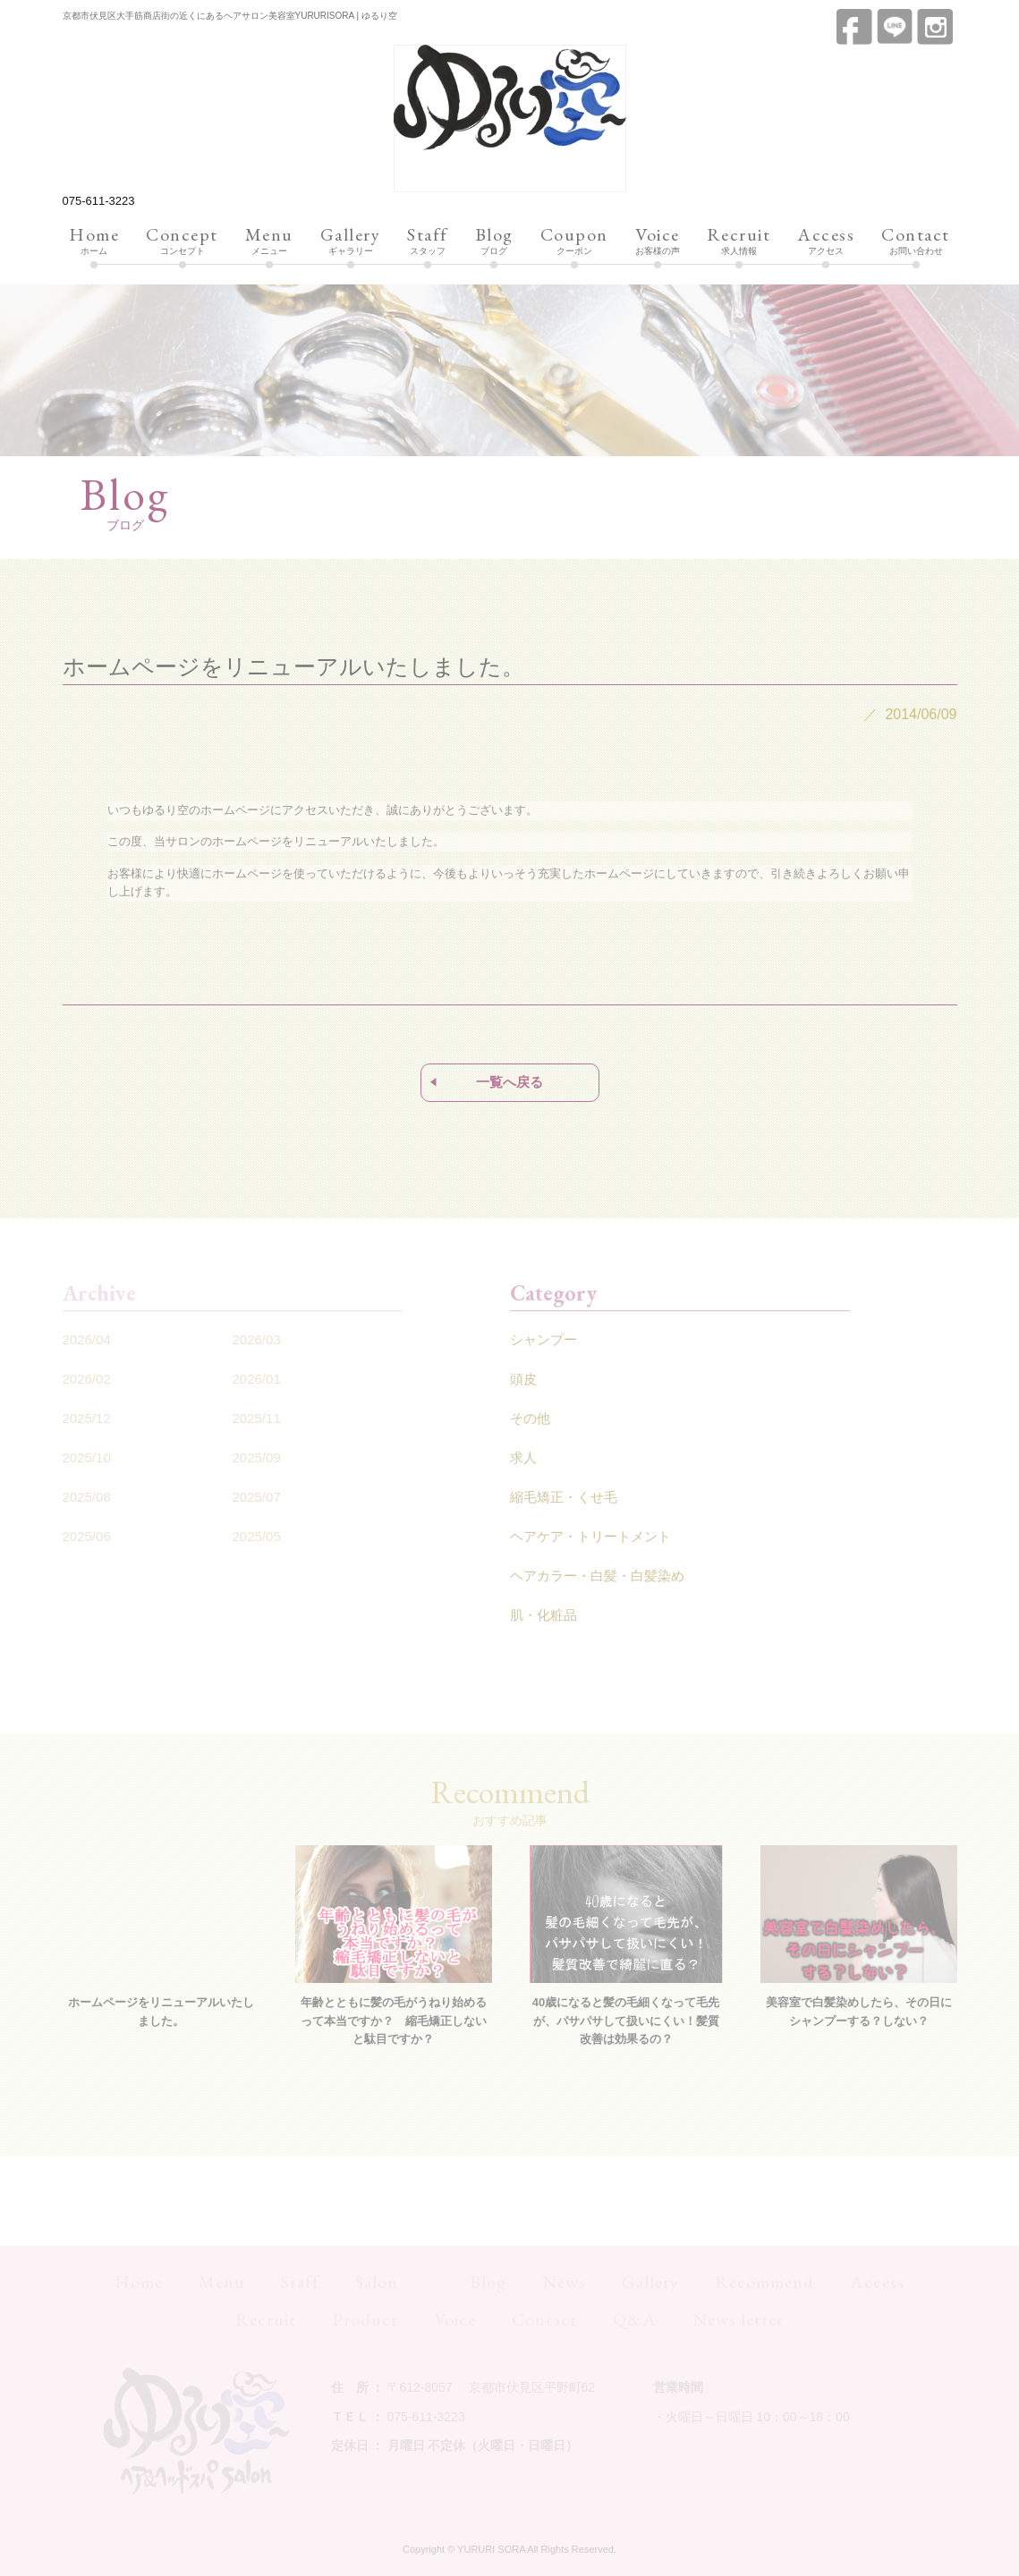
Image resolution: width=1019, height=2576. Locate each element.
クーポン (574, 241)
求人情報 (739, 241)
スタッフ (427, 241)
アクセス (825, 241)
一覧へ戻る (509, 1081)
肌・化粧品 (543, 1615)
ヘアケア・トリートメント (590, 1536)
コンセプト (182, 241)
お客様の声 (657, 241)
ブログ (494, 241)
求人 (523, 1457)
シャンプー (543, 1339)
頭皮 (523, 1378)
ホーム (94, 241)
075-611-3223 (99, 201)
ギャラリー (350, 241)
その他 (530, 1418)
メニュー (269, 241)
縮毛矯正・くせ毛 (563, 1496)
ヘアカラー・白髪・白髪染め (597, 1575)
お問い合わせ (915, 241)
